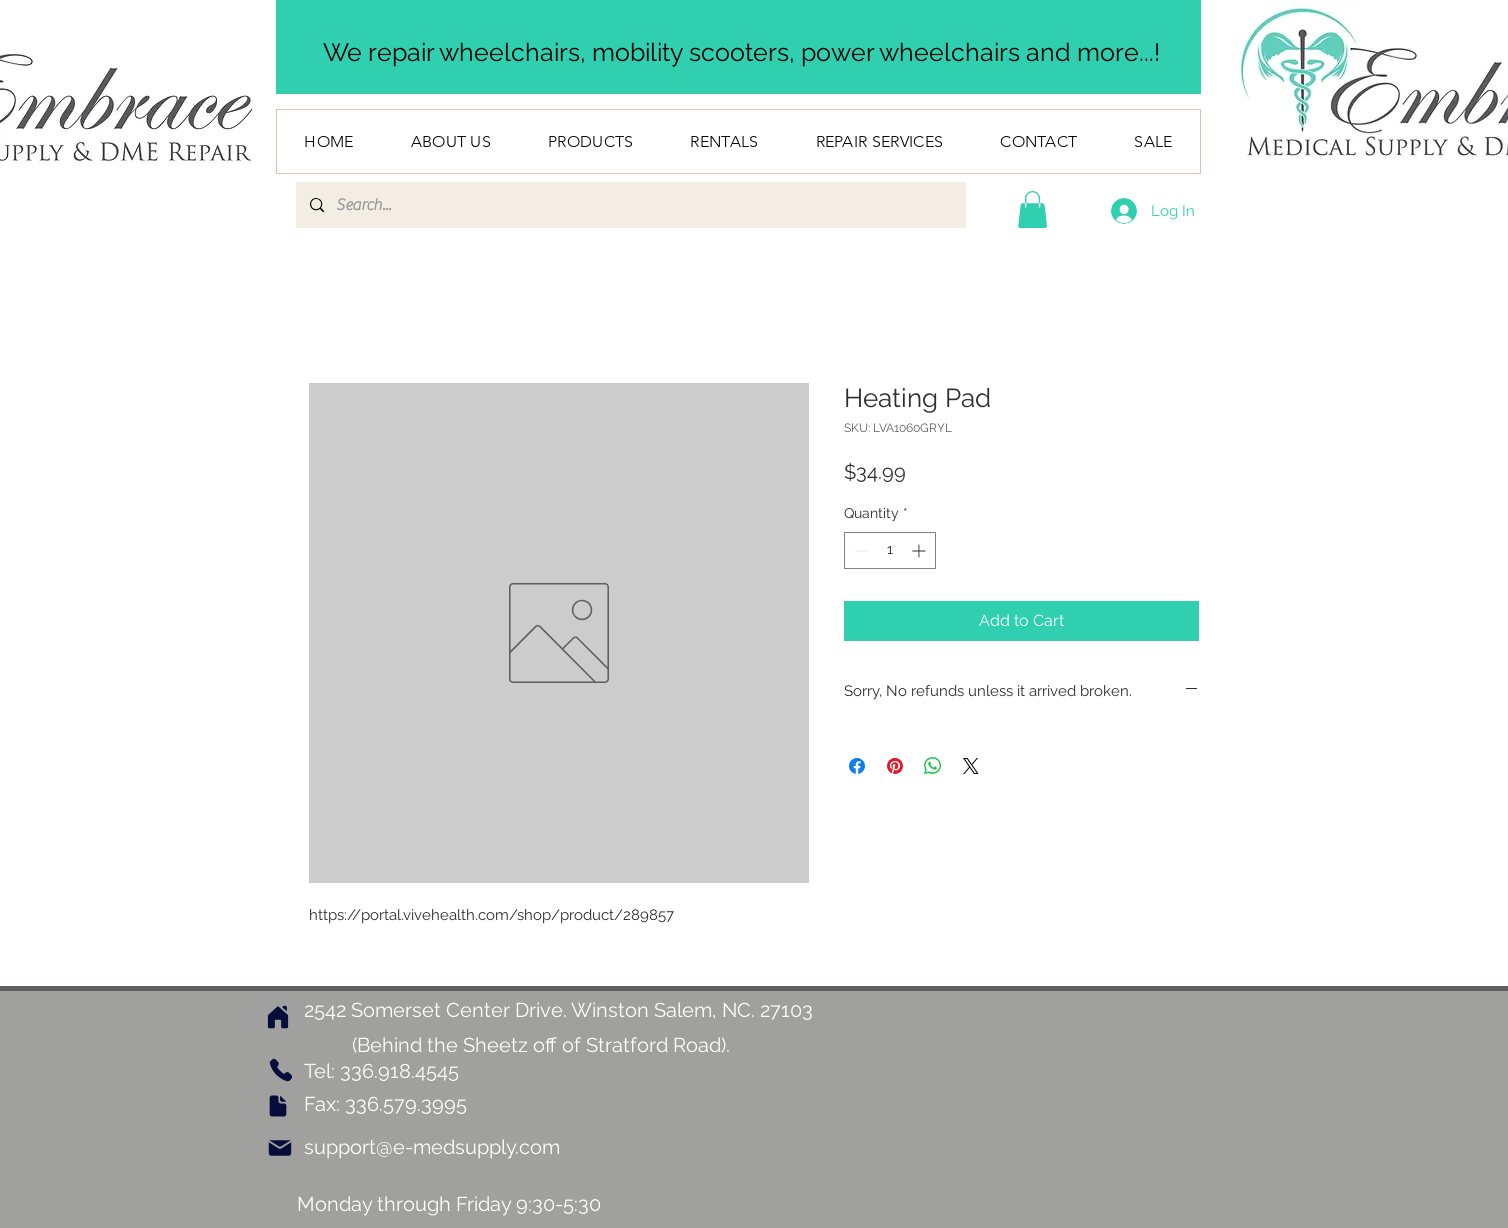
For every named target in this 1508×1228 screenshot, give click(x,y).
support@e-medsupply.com (432, 1147)
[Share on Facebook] (857, 766)
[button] (1032, 209)
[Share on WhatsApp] (933, 766)
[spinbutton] (890, 550)
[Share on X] (971, 766)
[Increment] (920, 550)
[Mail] (280, 1148)
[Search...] (630, 205)
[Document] (278, 1106)
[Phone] (280, 1070)
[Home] (278, 1016)
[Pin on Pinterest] (895, 766)
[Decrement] (859, 550)
